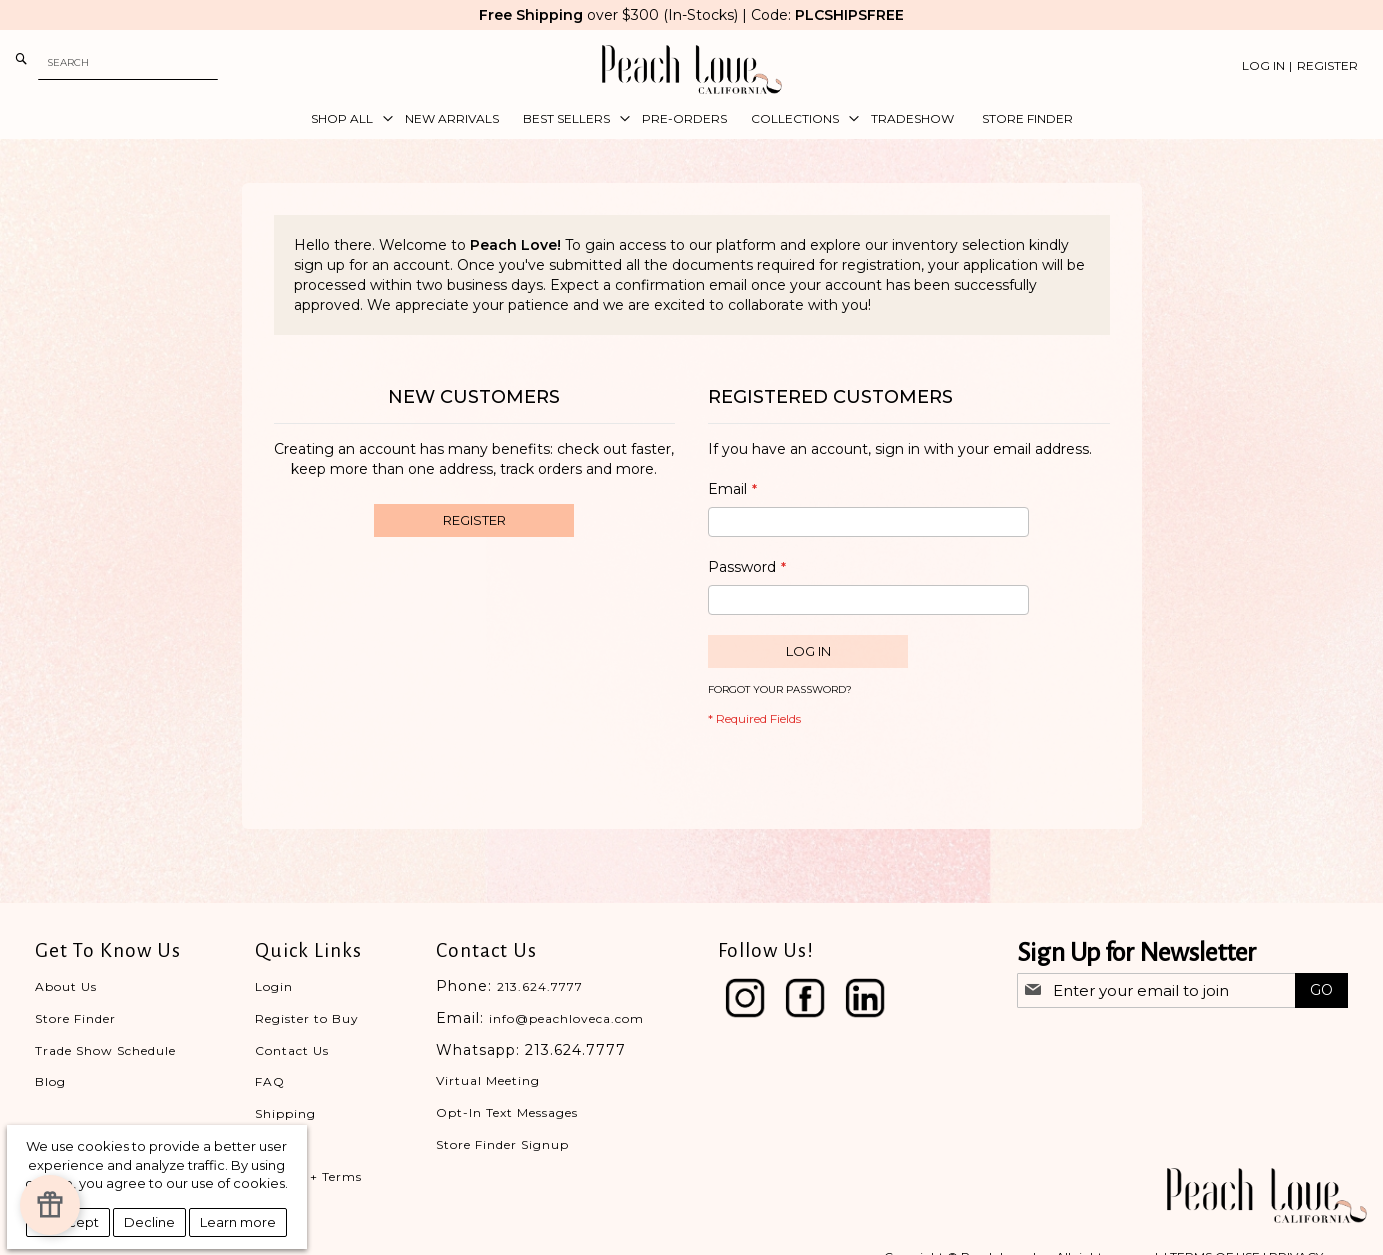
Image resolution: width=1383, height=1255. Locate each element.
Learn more (238, 1222)
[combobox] (128, 62)
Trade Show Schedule (105, 1050)
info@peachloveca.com (566, 1018)
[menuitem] (346, 119)
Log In (1263, 65)
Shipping (285, 1113)
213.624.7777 (540, 986)
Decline (149, 1222)
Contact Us (292, 1050)
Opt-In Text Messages (507, 1112)
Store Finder (75, 1018)
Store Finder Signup (502, 1144)
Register (1327, 65)
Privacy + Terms (308, 1176)
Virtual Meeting (488, 1080)
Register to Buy (307, 1018)
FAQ (270, 1081)
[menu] (692, 119)
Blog (50, 1081)
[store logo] (692, 69)
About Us (66, 986)
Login (274, 986)
